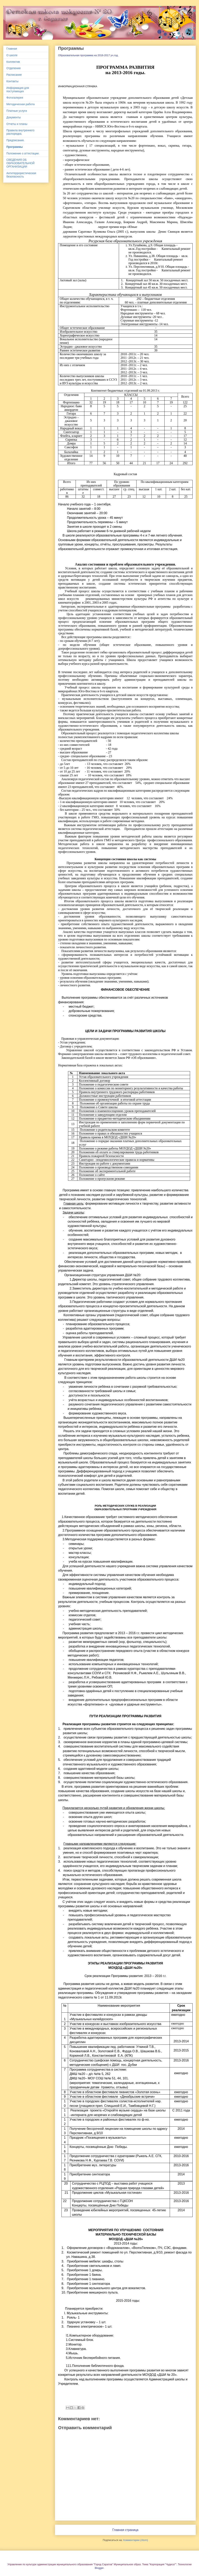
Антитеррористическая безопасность (21, 175)
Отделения (13, 68)
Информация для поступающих (17, 89)
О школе (12, 55)
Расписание (14, 74)
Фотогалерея (14, 97)
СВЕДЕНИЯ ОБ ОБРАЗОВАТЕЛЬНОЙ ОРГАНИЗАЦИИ (20, 163)
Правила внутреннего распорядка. (20, 132)
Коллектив (13, 61)
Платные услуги (16, 110)
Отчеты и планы (16, 124)
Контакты (12, 81)
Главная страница (125, 2530)
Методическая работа (20, 104)
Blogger (99, 2567)
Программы (14, 146)
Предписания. (15, 140)
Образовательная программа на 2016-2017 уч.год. (88, 55)
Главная (11, 48)
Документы (13, 117)
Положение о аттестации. (22, 153)
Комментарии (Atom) (135, 2540)
